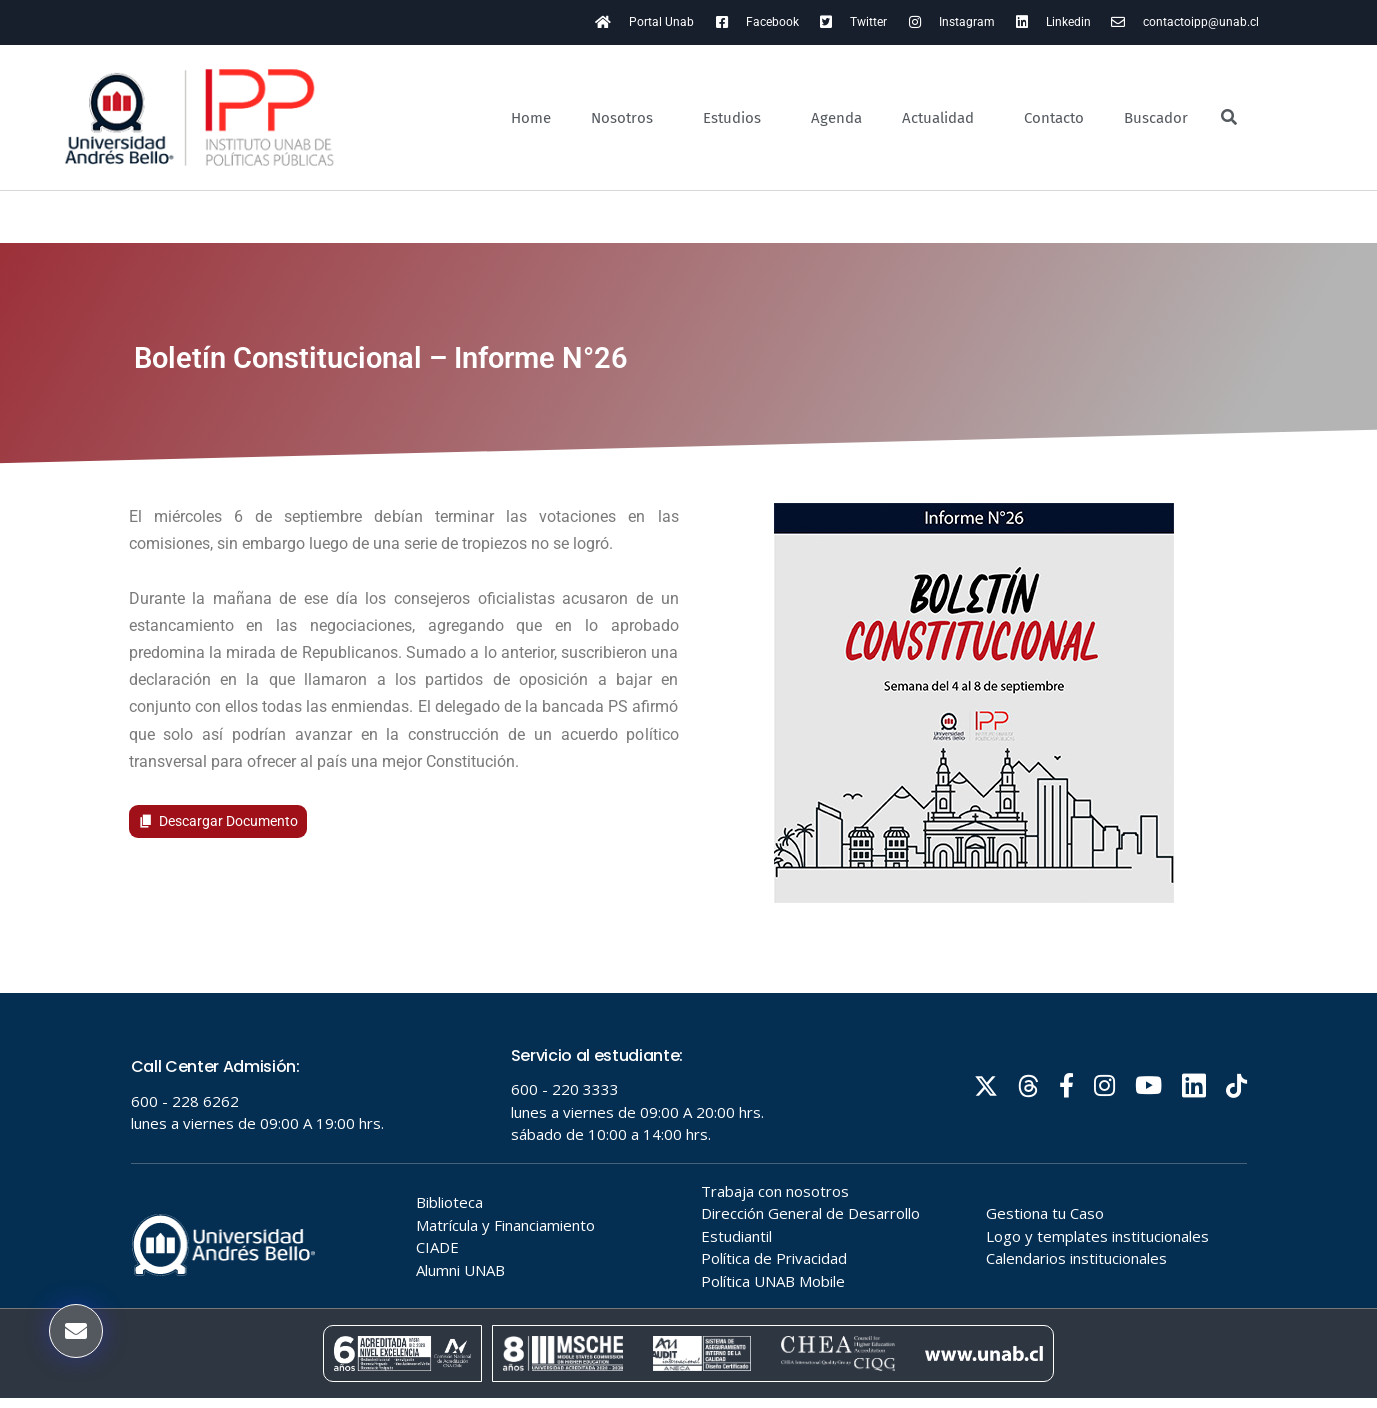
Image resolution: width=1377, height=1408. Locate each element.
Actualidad (943, 118)
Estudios (737, 118)
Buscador (1156, 118)
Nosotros (627, 118)
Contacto (1054, 118)
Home (531, 118)
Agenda (836, 118)
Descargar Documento (228, 821)
